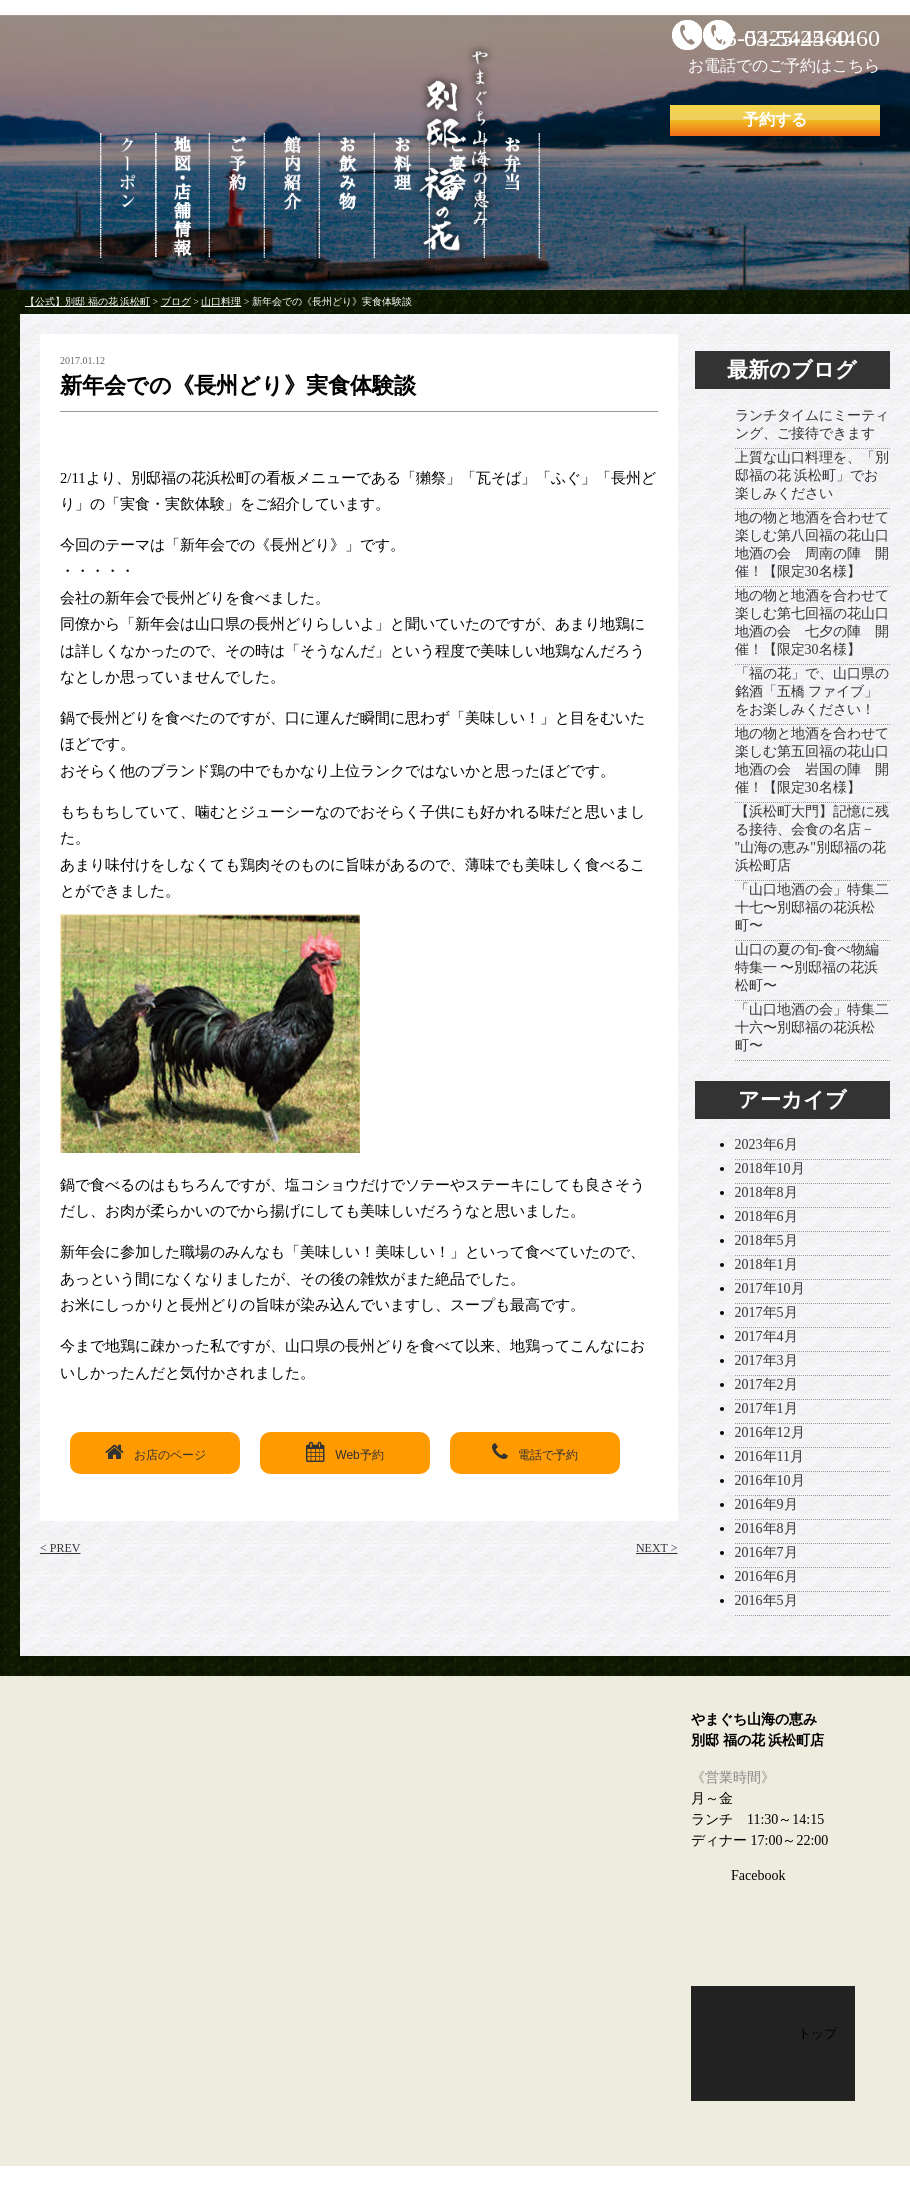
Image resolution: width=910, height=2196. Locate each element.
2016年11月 (769, 1456)
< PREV (60, 1548)
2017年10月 (770, 1288)
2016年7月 (766, 1552)
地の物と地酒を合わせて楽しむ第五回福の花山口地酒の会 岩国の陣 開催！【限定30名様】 (812, 760)
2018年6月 (766, 1216)
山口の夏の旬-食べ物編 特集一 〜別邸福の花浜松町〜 (807, 967)
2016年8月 (766, 1528)
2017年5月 (766, 1312)
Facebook (758, 1875)
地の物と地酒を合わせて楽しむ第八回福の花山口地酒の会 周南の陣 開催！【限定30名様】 (812, 544)
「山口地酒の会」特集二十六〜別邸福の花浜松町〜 (812, 1027)
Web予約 (344, 1452)
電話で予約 (535, 1452)
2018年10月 (770, 1168)
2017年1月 (766, 1408)
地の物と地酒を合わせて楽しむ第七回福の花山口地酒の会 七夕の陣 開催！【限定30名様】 (812, 622)
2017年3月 (766, 1360)
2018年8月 (766, 1192)
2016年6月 (766, 1576)
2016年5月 (766, 1600)
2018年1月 (766, 1264)
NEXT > (657, 1548)
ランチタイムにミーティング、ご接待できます (812, 424)
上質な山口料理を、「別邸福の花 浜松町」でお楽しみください (812, 475)
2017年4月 (766, 1336)
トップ (817, 2033)
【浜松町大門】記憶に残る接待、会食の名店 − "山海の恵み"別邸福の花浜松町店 (812, 838)
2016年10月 (770, 1480)
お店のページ (155, 1452)
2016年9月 (766, 1504)
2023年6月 (766, 1144)
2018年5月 (766, 1240)
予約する (775, 119)
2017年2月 (766, 1384)
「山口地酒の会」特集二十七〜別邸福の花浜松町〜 (812, 907)
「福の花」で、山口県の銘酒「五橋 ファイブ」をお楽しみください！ (812, 691)
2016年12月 (770, 1432)
